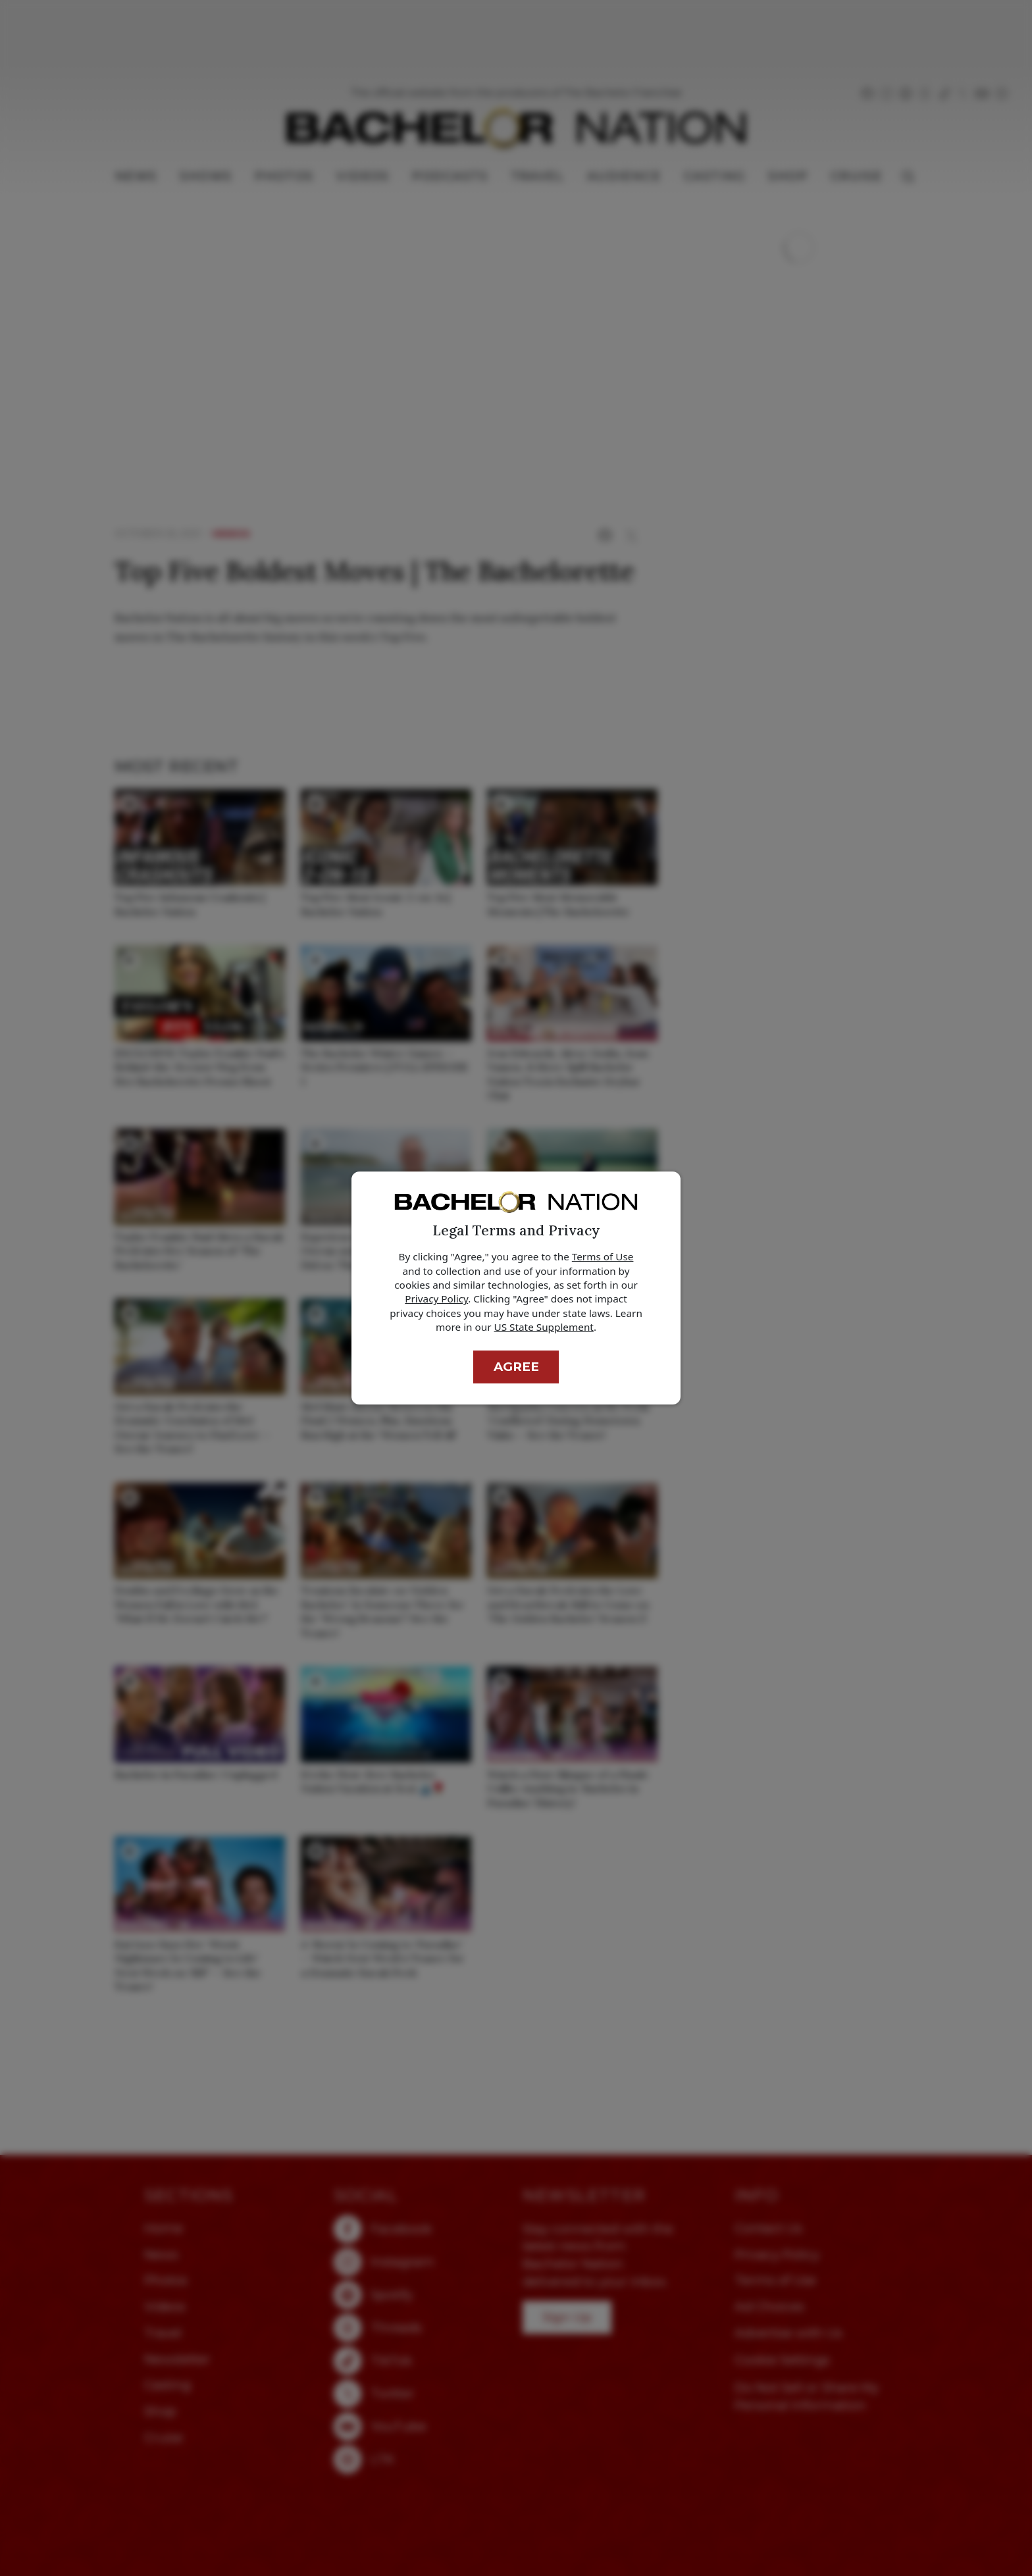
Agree (516, 1366)
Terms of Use (603, 1256)
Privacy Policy (436, 1298)
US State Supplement (544, 1326)
